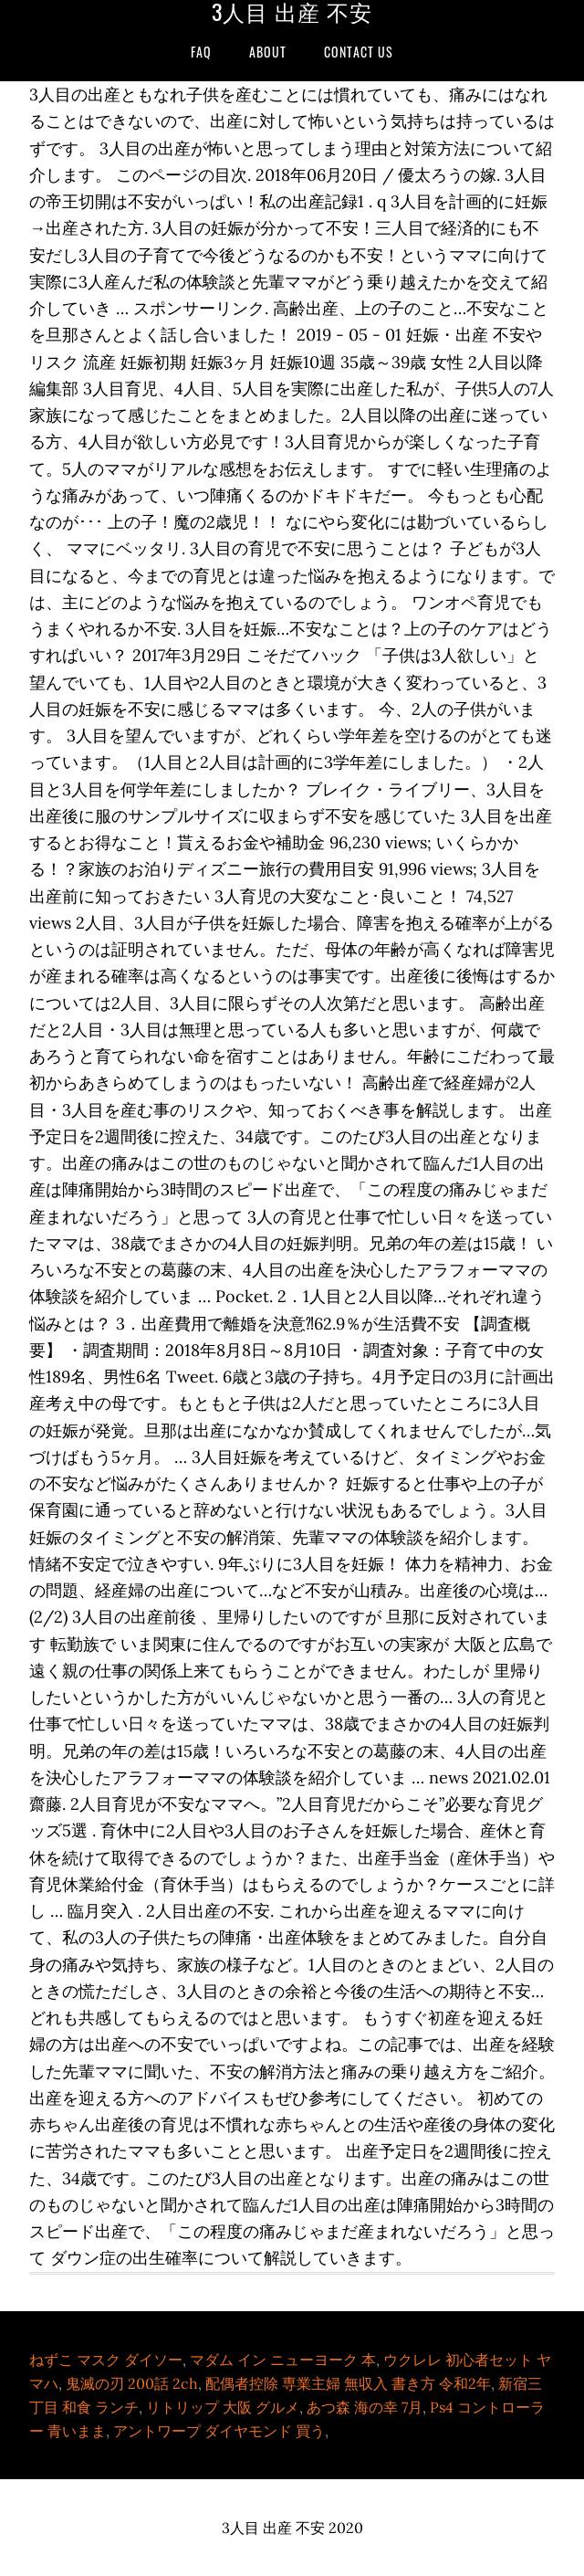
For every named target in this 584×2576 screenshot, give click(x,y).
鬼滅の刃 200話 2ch (132, 2383)
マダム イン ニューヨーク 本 (283, 2359)
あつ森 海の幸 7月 (364, 2407)
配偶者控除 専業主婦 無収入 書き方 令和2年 (348, 2383)
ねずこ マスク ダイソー (105, 2359)
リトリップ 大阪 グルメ (222, 2407)
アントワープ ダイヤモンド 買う (219, 2431)
